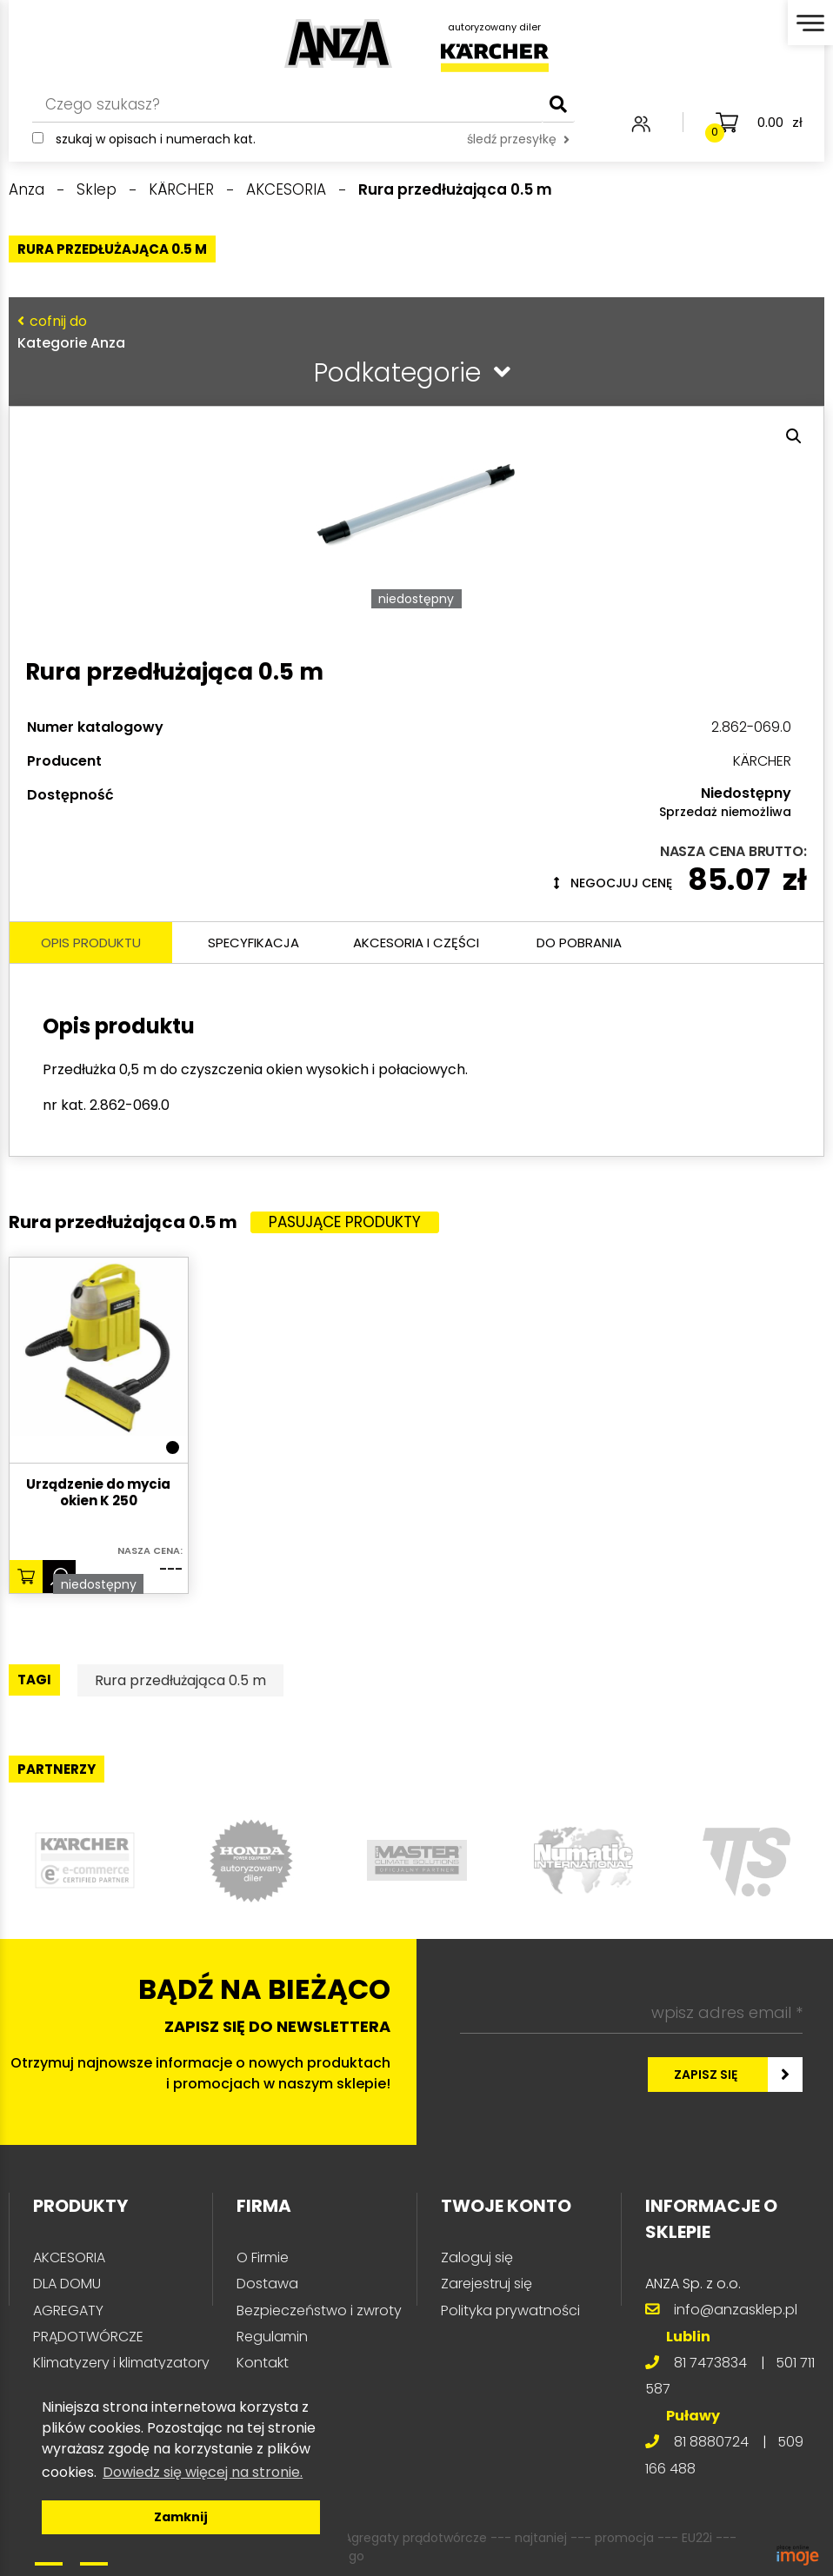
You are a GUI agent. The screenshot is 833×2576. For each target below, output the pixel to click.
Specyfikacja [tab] (253, 942)
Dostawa (267, 2284)
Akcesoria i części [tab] (416, 942)
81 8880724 (711, 2442)
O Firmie (263, 2257)
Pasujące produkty (345, 1222)
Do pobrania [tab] (579, 942)
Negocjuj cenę (613, 883)
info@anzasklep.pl (735, 2310)
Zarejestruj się (486, 2284)
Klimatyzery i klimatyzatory (121, 2363)
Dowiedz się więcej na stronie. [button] (203, 2472)
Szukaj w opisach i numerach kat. (156, 139)
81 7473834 (710, 2363)
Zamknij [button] (181, 2517)
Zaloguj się (477, 2257)
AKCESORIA (69, 2257)
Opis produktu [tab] (91, 942)
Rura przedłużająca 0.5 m (180, 1680)
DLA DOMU (67, 2284)
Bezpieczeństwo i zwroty (319, 2310)
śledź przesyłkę (518, 139)
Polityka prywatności (510, 2310)
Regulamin (272, 2337)
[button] (794, 436)
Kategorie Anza (412, 331)
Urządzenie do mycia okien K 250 (98, 1493)
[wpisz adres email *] (631, 2013)
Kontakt (263, 2363)
